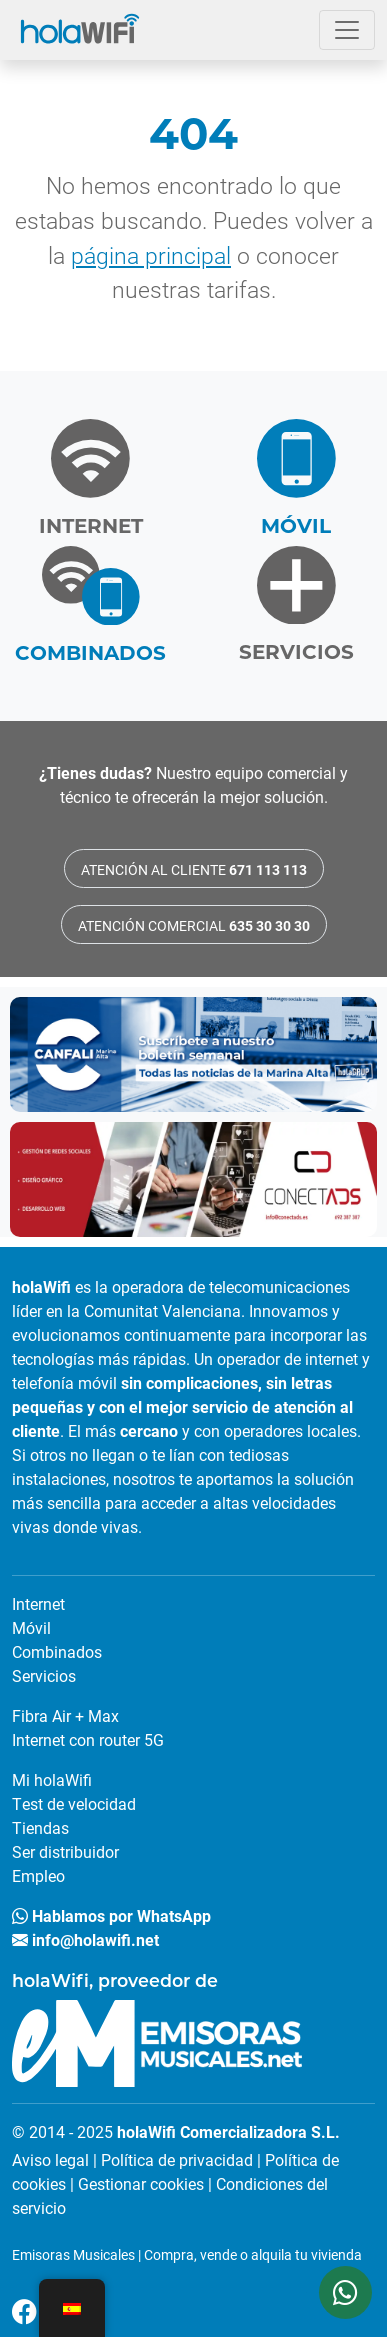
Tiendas (40, 1827)
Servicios (44, 1675)
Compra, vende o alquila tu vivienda (253, 2254)
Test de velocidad (74, 1803)
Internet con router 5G (88, 1739)
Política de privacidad (177, 2159)
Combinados (57, 1651)
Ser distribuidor (65, 1851)
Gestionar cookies (141, 2183)
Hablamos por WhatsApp (111, 1915)
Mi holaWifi (52, 1779)
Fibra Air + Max (65, 1715)
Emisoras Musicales (73, 2254)
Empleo (38, 1875)
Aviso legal (50, 2159)
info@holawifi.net (85, 1939)
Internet (38, 1603)
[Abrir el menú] (347, 30)
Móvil (31, 1627)
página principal (151, 255)
